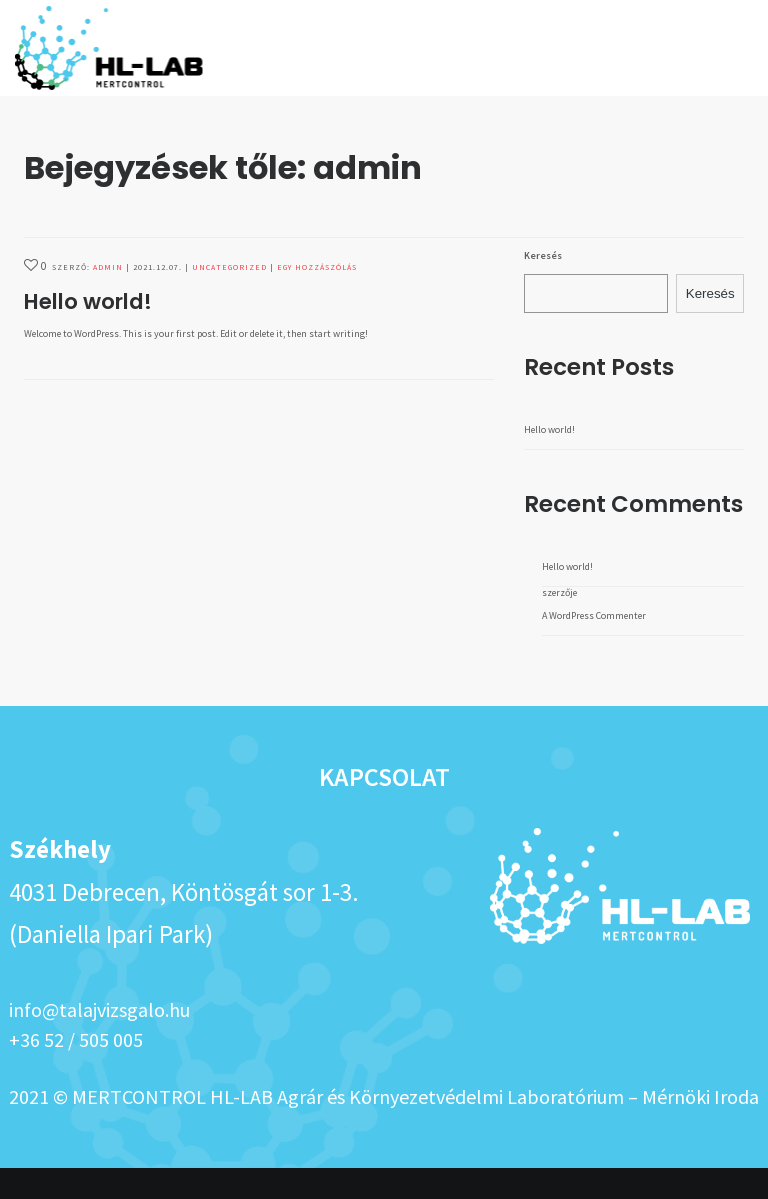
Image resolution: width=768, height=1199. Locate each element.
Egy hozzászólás (317, 298)
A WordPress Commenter (594, 646)
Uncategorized (229, 298)
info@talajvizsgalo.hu (99, 1040)
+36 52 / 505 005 (76, 1070)
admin (108, 298)
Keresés (543, 286)
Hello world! (88, 332)
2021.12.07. (157, 298)
